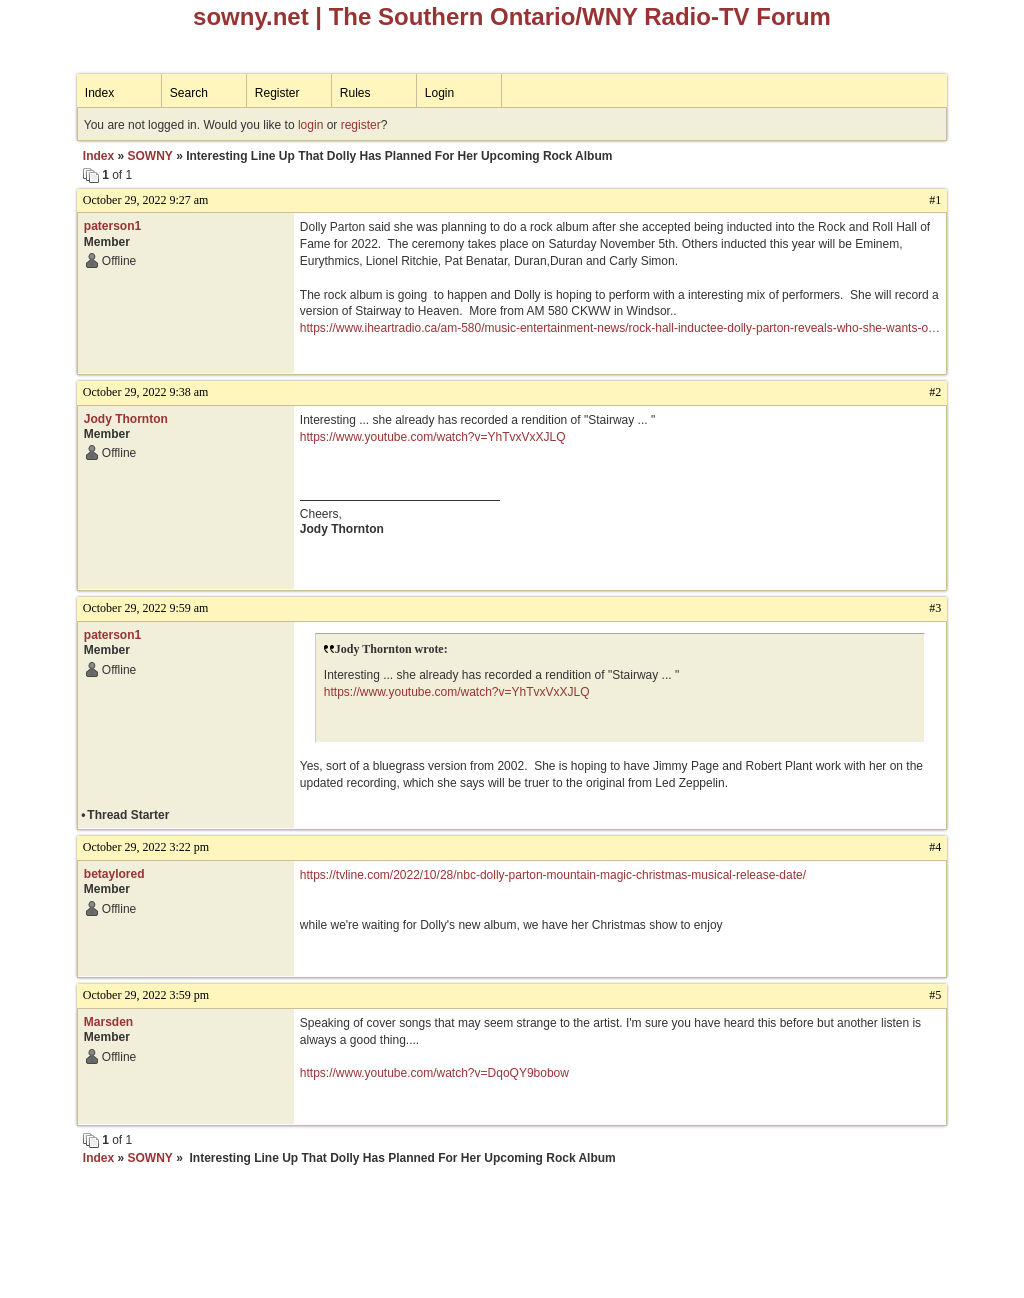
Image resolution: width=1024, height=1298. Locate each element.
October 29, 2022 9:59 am (146, 608)
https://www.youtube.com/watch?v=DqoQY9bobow (434, 1073)
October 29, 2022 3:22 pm (146, 847)
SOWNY (149, 156)
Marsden (108, 1022)
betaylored (114, 874)
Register (277, 93)
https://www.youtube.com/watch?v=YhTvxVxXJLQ (433, 437)
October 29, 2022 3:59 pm (146, 995)
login (310, 125)
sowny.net (251, 16)
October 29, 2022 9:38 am (146, 392)
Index (99, 93)
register (361, 125)
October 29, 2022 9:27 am (146, 200)
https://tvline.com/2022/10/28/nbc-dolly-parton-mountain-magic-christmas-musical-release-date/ (553, 875)
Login (439, 93)
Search (189, 93)
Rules (355, 93)
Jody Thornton (126, 419)
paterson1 (112, 226)
